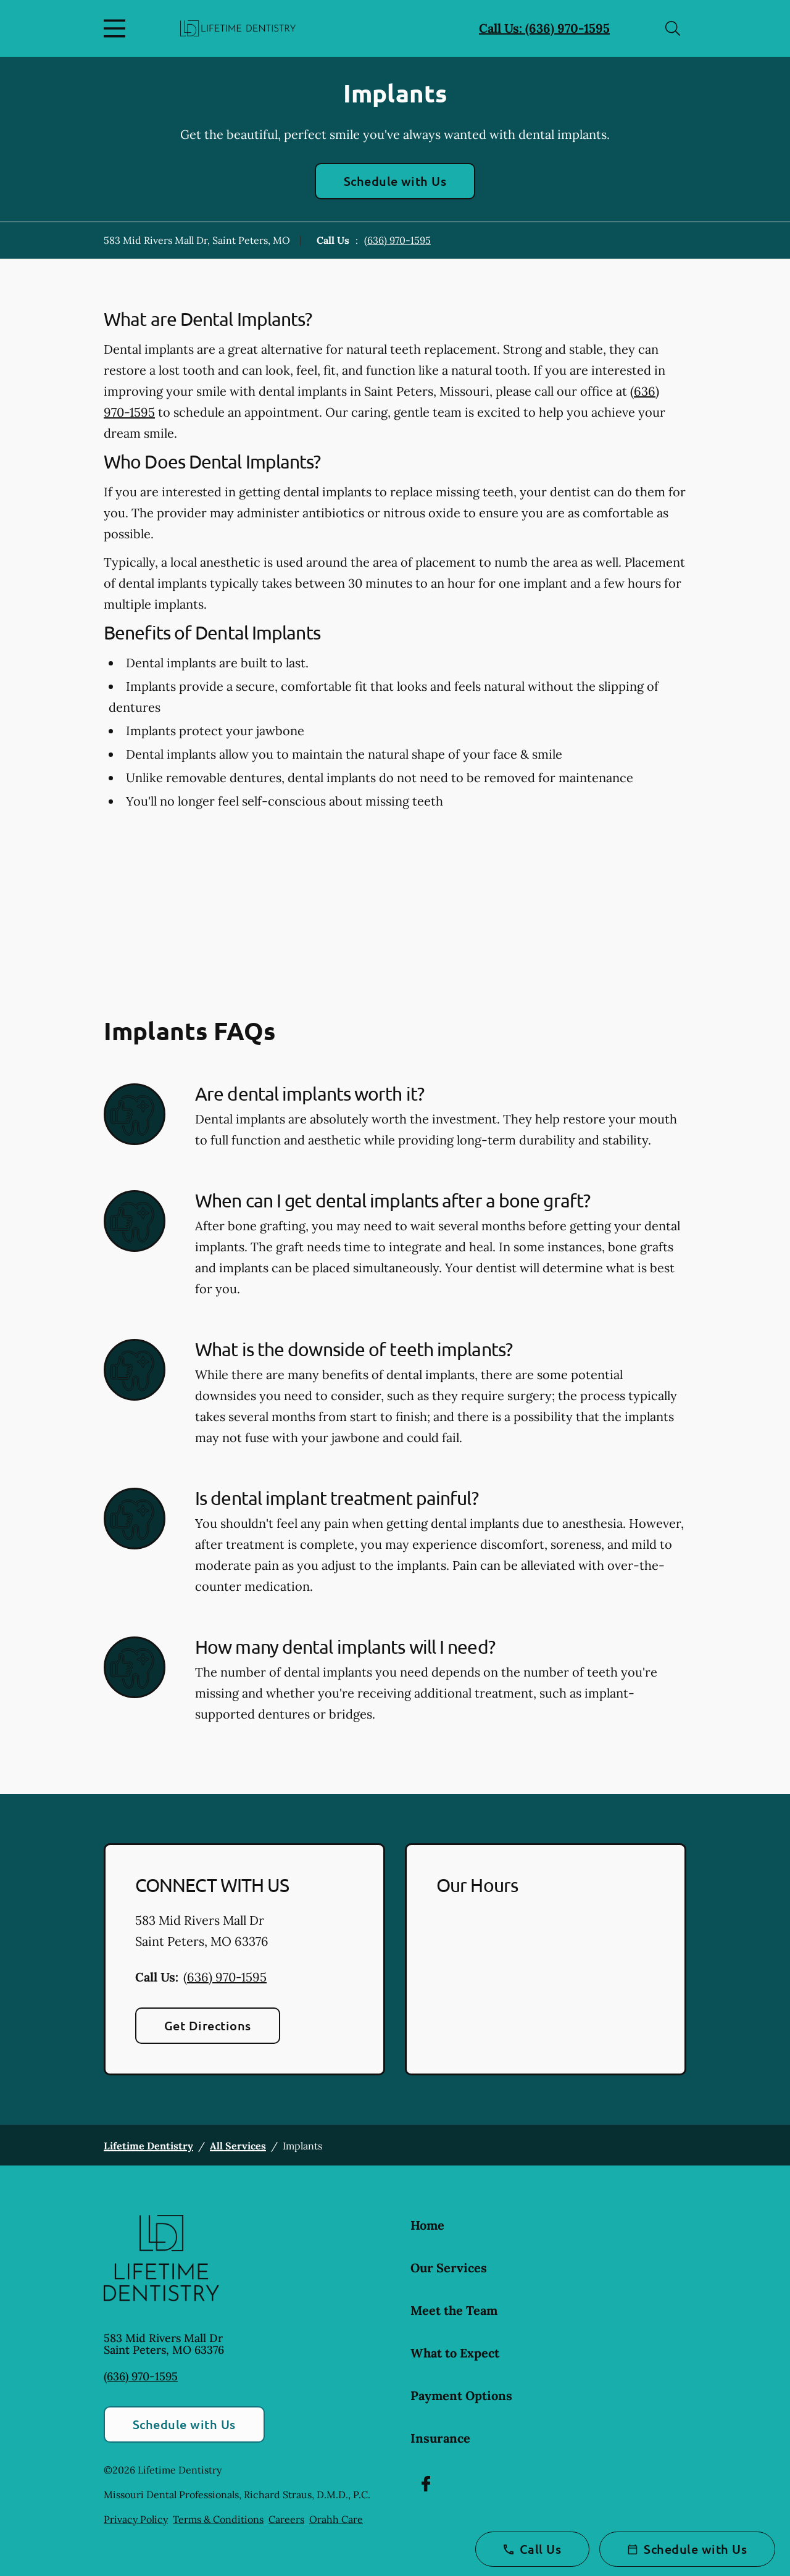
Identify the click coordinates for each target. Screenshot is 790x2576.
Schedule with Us (395, 181)
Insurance (440, 2438)
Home (427, 2225)
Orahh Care (336, 2519)
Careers (286, 2519)
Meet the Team (453, 2310)
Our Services (448, 2267)
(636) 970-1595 (397, 240)
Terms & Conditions (218, 2519)
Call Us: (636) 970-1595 (544, 28)
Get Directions (207, 2025)
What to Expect (454, 2353)
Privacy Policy (136, 2519)
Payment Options (461, 2395)
